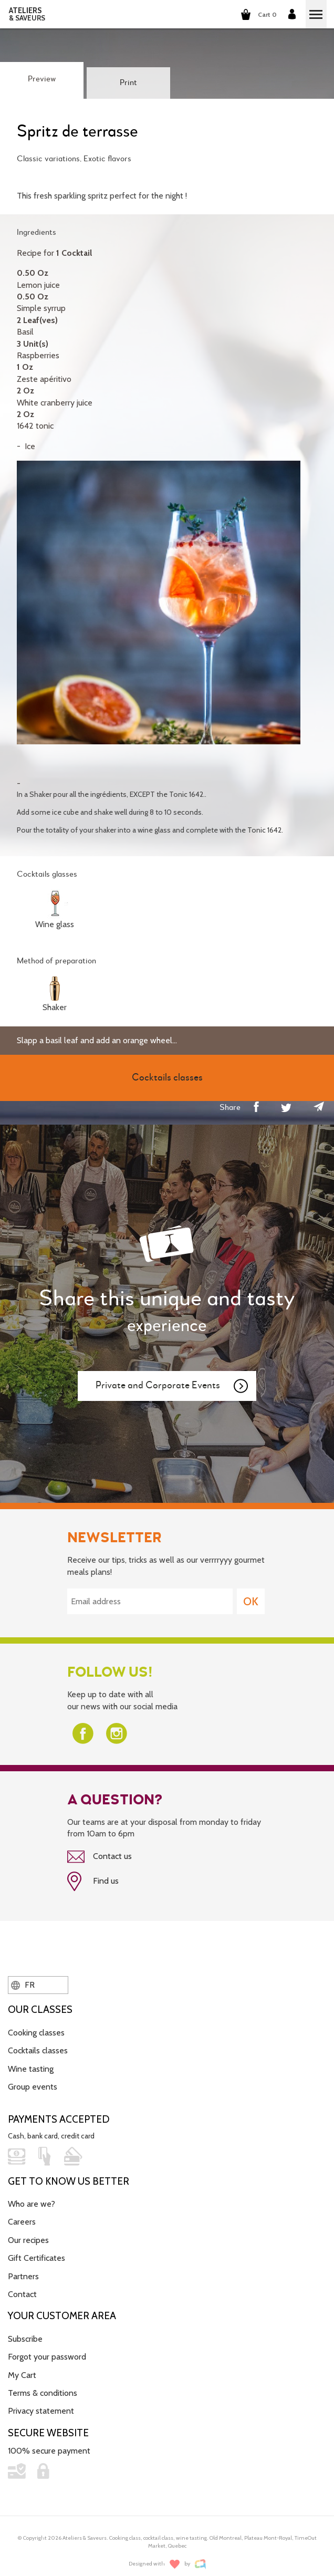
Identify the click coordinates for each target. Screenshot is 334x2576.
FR (23, 1985)
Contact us (99, 1857)
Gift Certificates (36, 2258)
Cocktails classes (38, 2050)
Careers (22, 2222)
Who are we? (31, 2204)
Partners (23, 2276)
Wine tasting (31, 2069)
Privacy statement (41, 2411)
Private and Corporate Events (172, 1386)
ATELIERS (27, 14)
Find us (93, 1882)
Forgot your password (47, 2357)
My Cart (22, 2375)
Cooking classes (36, 2033)
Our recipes (28, 2240)
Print (128, 83)
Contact (22, 2294)
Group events (32, 2087)
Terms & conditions (42, 2393)
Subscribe (25, 2339)
